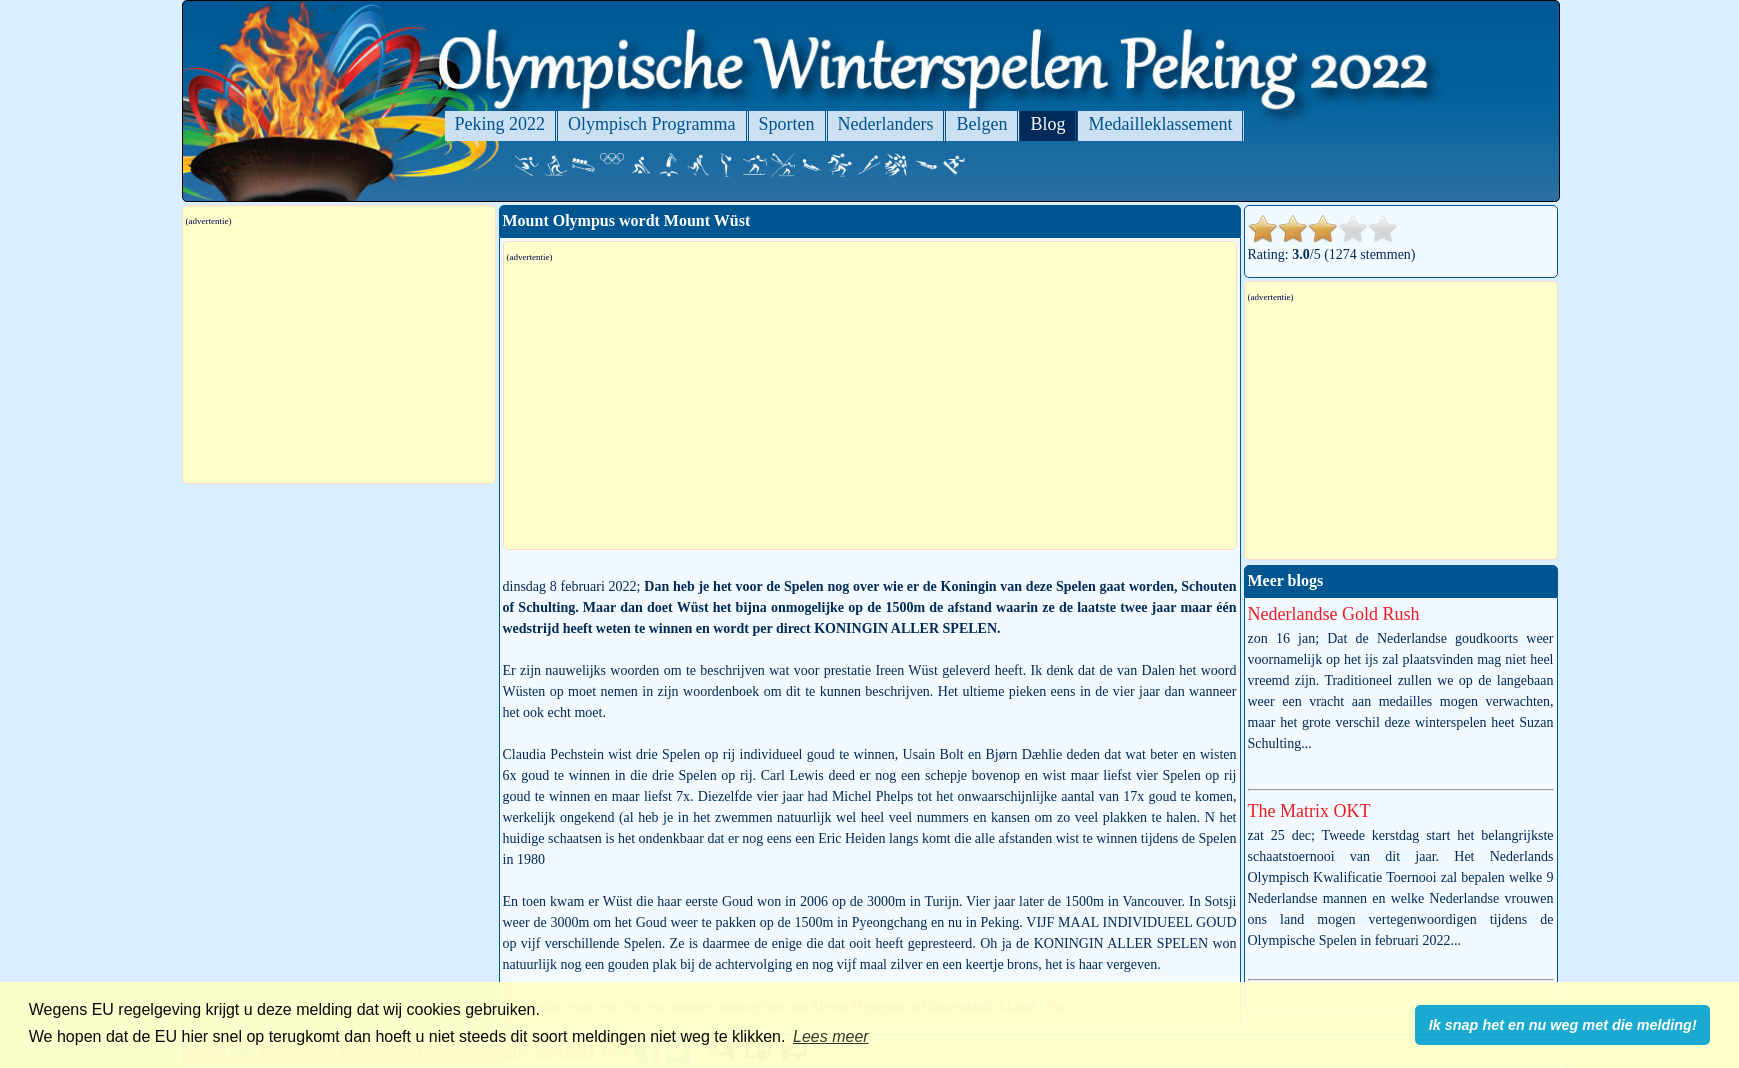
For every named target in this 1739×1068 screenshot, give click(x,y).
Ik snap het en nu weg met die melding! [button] (1563, 1025)
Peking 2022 (500, 124)
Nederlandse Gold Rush (1334, 614)
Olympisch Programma (651, 124)
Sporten (787, 124)
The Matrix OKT (1309, 811)
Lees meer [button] (831, 1036)
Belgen (981, 124)
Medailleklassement (1160, 124)
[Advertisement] (870, 406)
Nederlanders (886, 124)
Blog (1047, 124)
